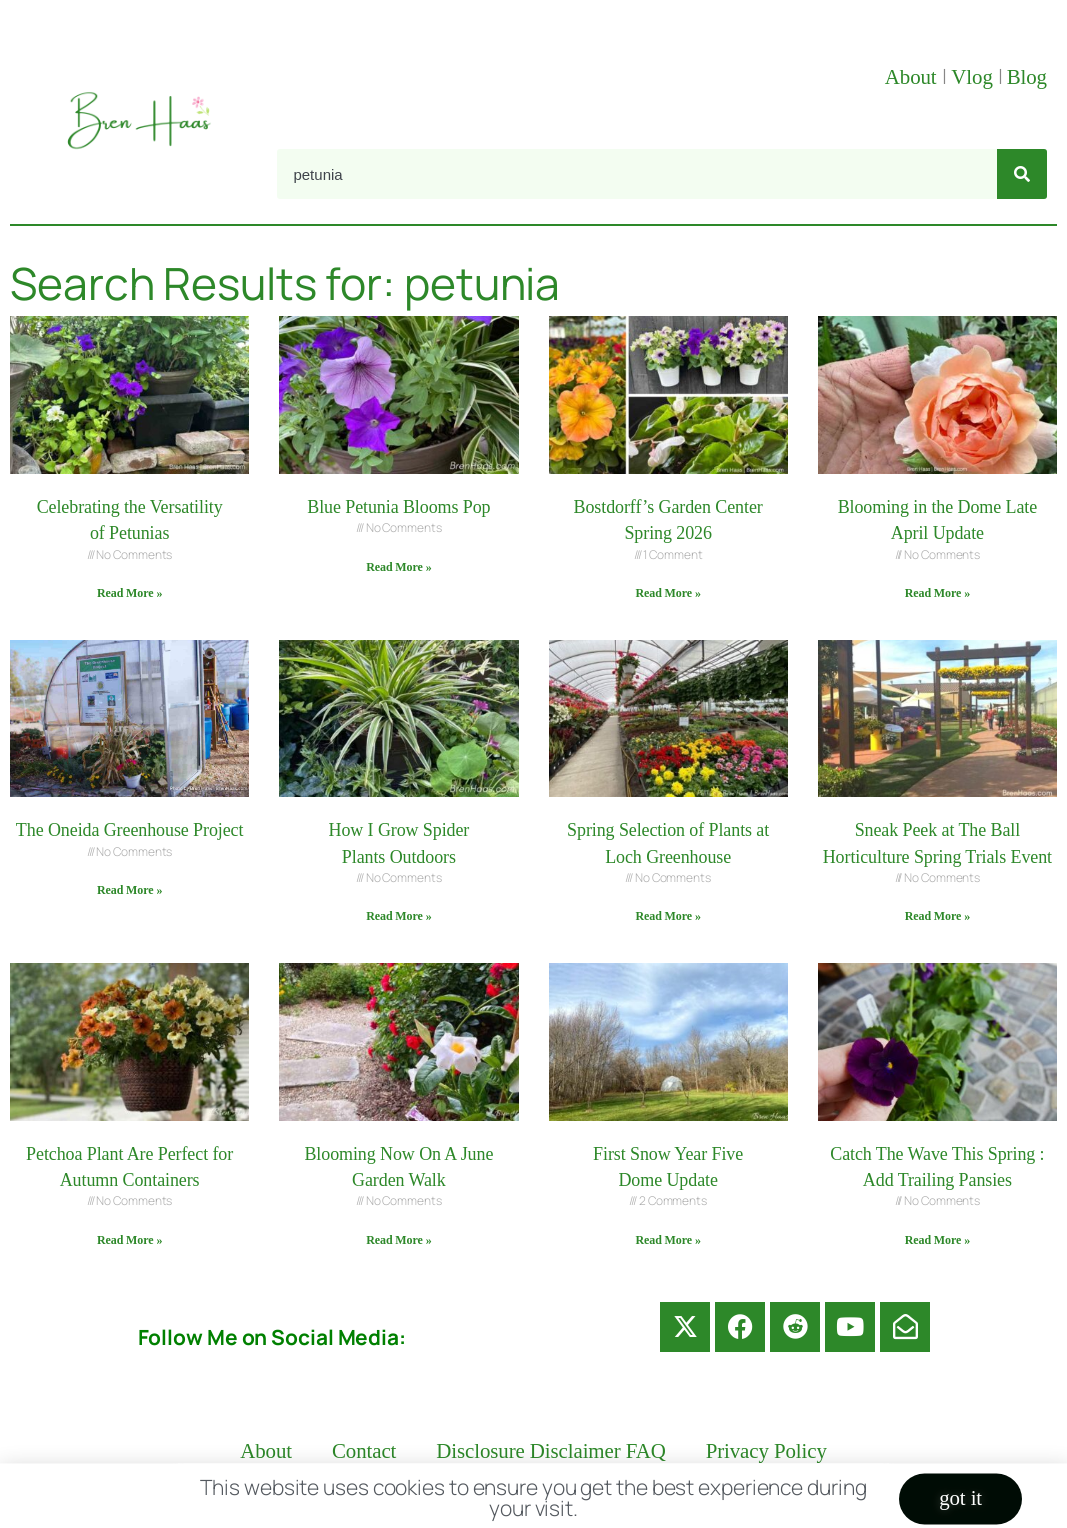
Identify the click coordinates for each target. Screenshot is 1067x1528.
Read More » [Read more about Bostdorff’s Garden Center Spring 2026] (667, 593)
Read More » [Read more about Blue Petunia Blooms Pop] (398, 567)
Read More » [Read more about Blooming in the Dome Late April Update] (937, 593)
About (913, 77)
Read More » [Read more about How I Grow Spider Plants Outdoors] (398, 916)
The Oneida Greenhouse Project (130, 830)
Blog (1027, 77)
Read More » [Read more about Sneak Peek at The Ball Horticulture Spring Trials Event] (937, 916)
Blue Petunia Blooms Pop (398, 507)
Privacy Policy (766, 1451)
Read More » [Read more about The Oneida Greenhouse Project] (129, 890)
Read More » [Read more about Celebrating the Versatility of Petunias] (129, 593)
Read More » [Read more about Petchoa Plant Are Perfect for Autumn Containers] (129, 1240)
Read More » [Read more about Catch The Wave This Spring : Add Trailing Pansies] (937, 1240)
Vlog (974, 77)
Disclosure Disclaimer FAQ (550, 1451)
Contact (364, 1451)
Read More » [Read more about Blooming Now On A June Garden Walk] (398, 1240)
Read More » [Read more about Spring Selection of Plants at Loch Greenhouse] (667, 916)
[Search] (1022, 174)
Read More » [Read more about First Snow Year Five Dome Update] (667, 1240)
